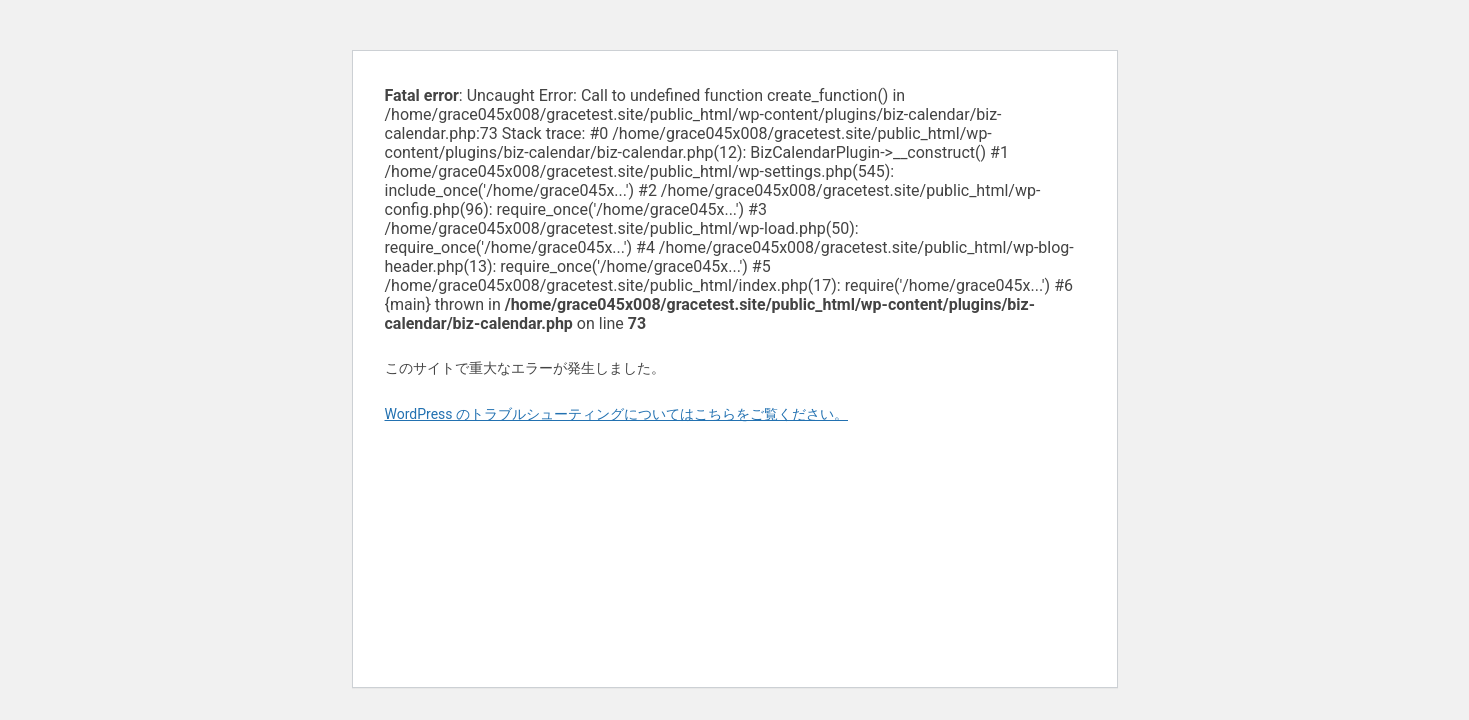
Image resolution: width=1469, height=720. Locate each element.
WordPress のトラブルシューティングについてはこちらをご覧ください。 (617, 414)
